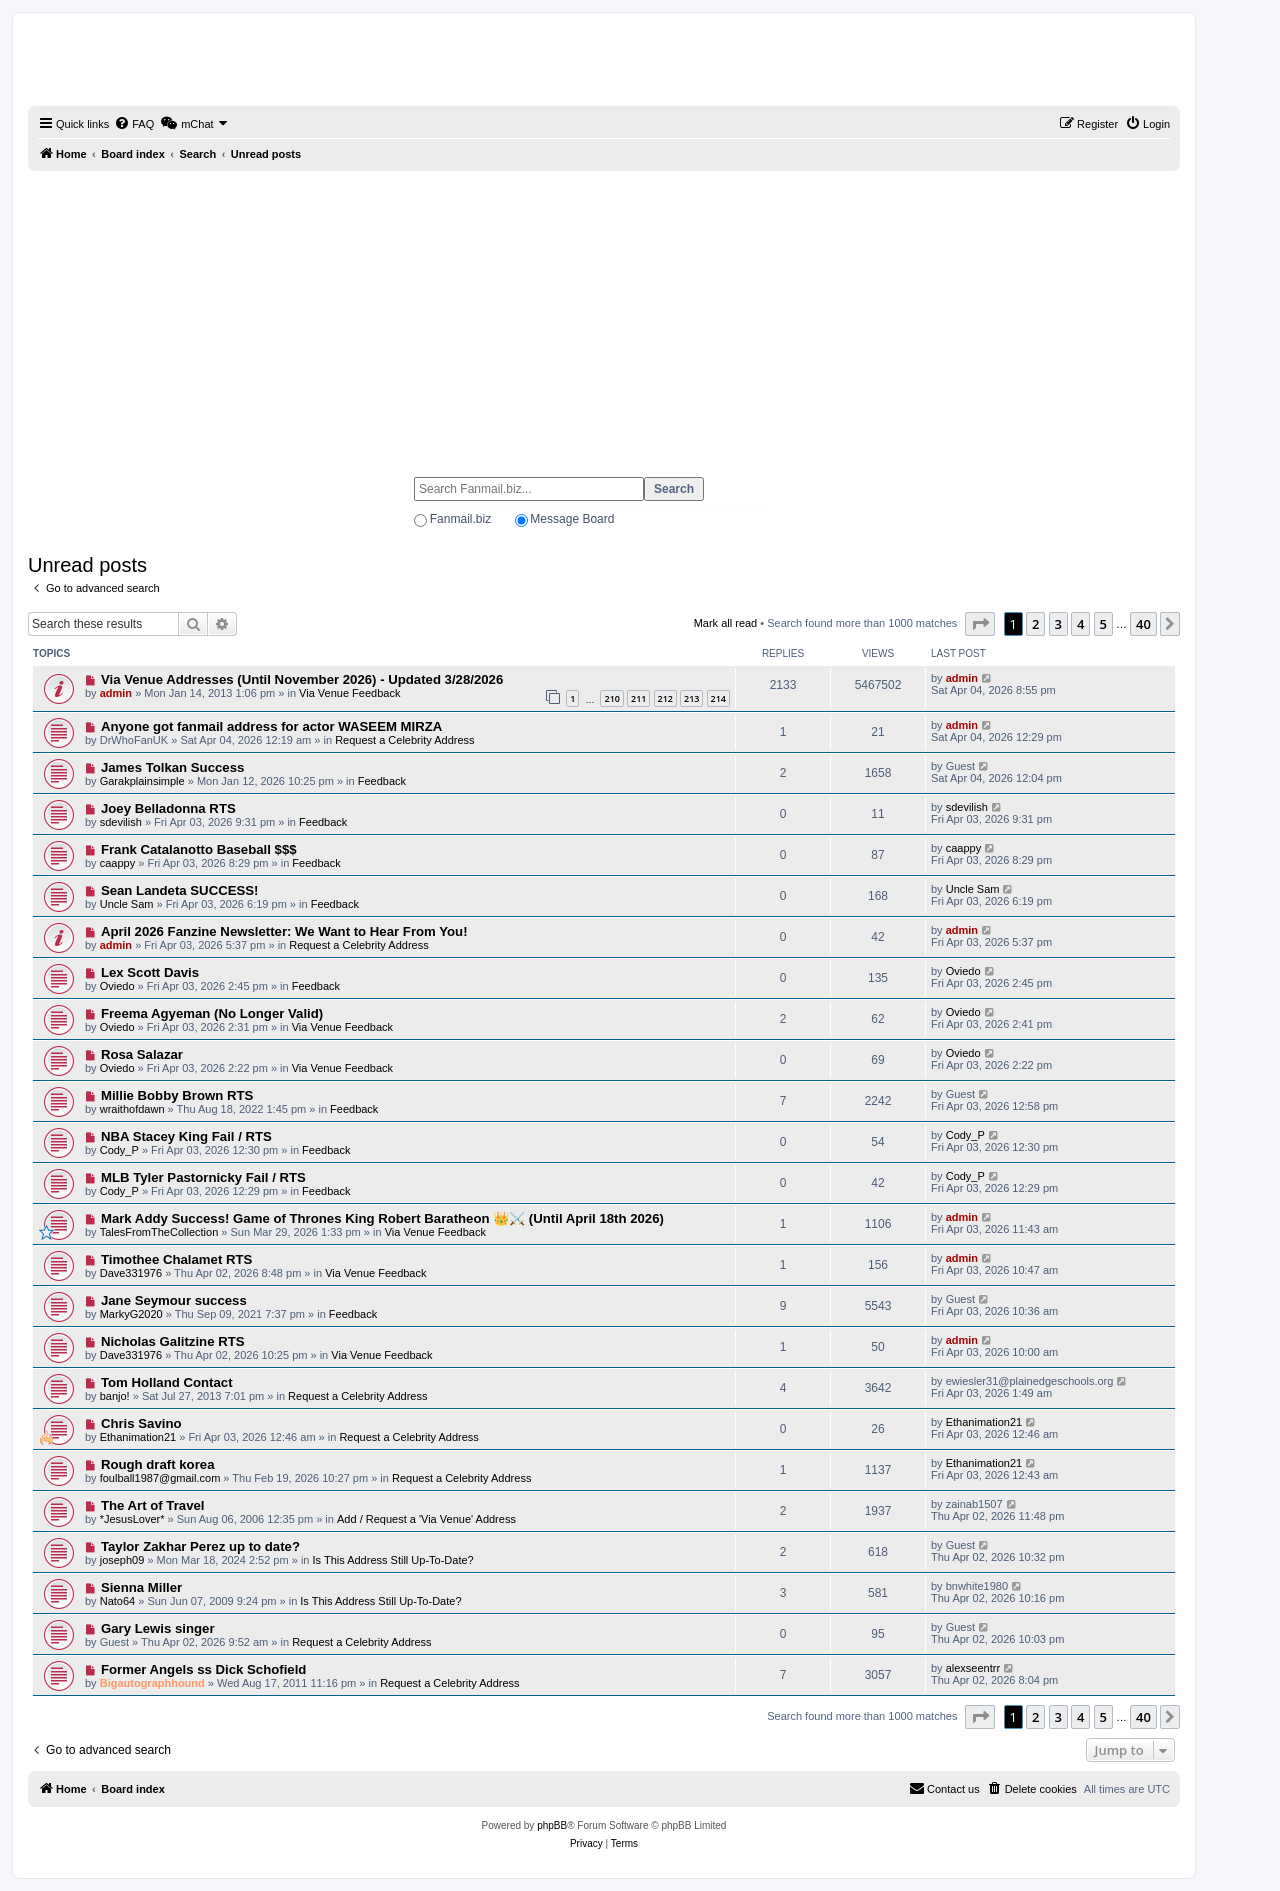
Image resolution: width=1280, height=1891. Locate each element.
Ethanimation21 (138, 1437)
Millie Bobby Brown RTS (177, 1095)
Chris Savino (141, 1423)
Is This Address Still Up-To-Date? (393, 1560)
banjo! (115, 1396)
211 (638, 698)
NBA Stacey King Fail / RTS (186, 1136)
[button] (980, 624)
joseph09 (122, 1560)
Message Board (572, 519)
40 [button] (1143, 624)
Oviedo (117, 986)
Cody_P (119, 1150)
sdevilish (121, 822)
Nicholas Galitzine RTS (173, 1341)
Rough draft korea (158, 1464)
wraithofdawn (132, 1109)
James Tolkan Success (172, 767)
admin (116, 693)
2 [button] (1035, 624)
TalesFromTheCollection (159, 1232)
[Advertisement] (604, 315)
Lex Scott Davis (150, 972)
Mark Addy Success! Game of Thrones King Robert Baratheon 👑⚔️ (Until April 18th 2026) (382, 1218)
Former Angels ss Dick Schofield (203, 1669)
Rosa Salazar (142, 1054)
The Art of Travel (153, 1505)
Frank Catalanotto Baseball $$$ (199, 849)
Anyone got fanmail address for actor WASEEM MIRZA (271, 726)
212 (665, 698)
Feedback (382, 781)
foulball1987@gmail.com (160, 1478)
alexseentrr (973, 1668)
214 (718, 698)
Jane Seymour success (174, 1300)
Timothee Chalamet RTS (176, 1259)
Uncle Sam (127, 904)
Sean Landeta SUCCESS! (180, 890)
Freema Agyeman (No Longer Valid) (212, 1013)
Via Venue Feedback (349, 693)
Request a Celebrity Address (404, 740)
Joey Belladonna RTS (168, 808)
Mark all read (726, 623)
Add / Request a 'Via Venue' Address (426, 1519)
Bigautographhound (152, 1683)
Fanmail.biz (460, 519)
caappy (117, 863)
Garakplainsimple (142, 781)
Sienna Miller (141, 1587)
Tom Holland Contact (167, 1382)
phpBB (552, 1825)
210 (611, 698)
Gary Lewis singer (158, 1628)
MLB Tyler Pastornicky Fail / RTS (203, 1177)
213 (691, 698)
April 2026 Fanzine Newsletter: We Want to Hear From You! (284, 931)
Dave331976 (131, 1273)
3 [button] (1058, 624)
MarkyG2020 (131, 1314)
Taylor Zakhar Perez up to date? (200, 1546)
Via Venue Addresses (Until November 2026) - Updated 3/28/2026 (302, 679)
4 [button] (1080, 624)
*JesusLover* (132, 1519)
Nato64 (117, 1601)
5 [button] (1103, 624)
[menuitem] (134, 124)
